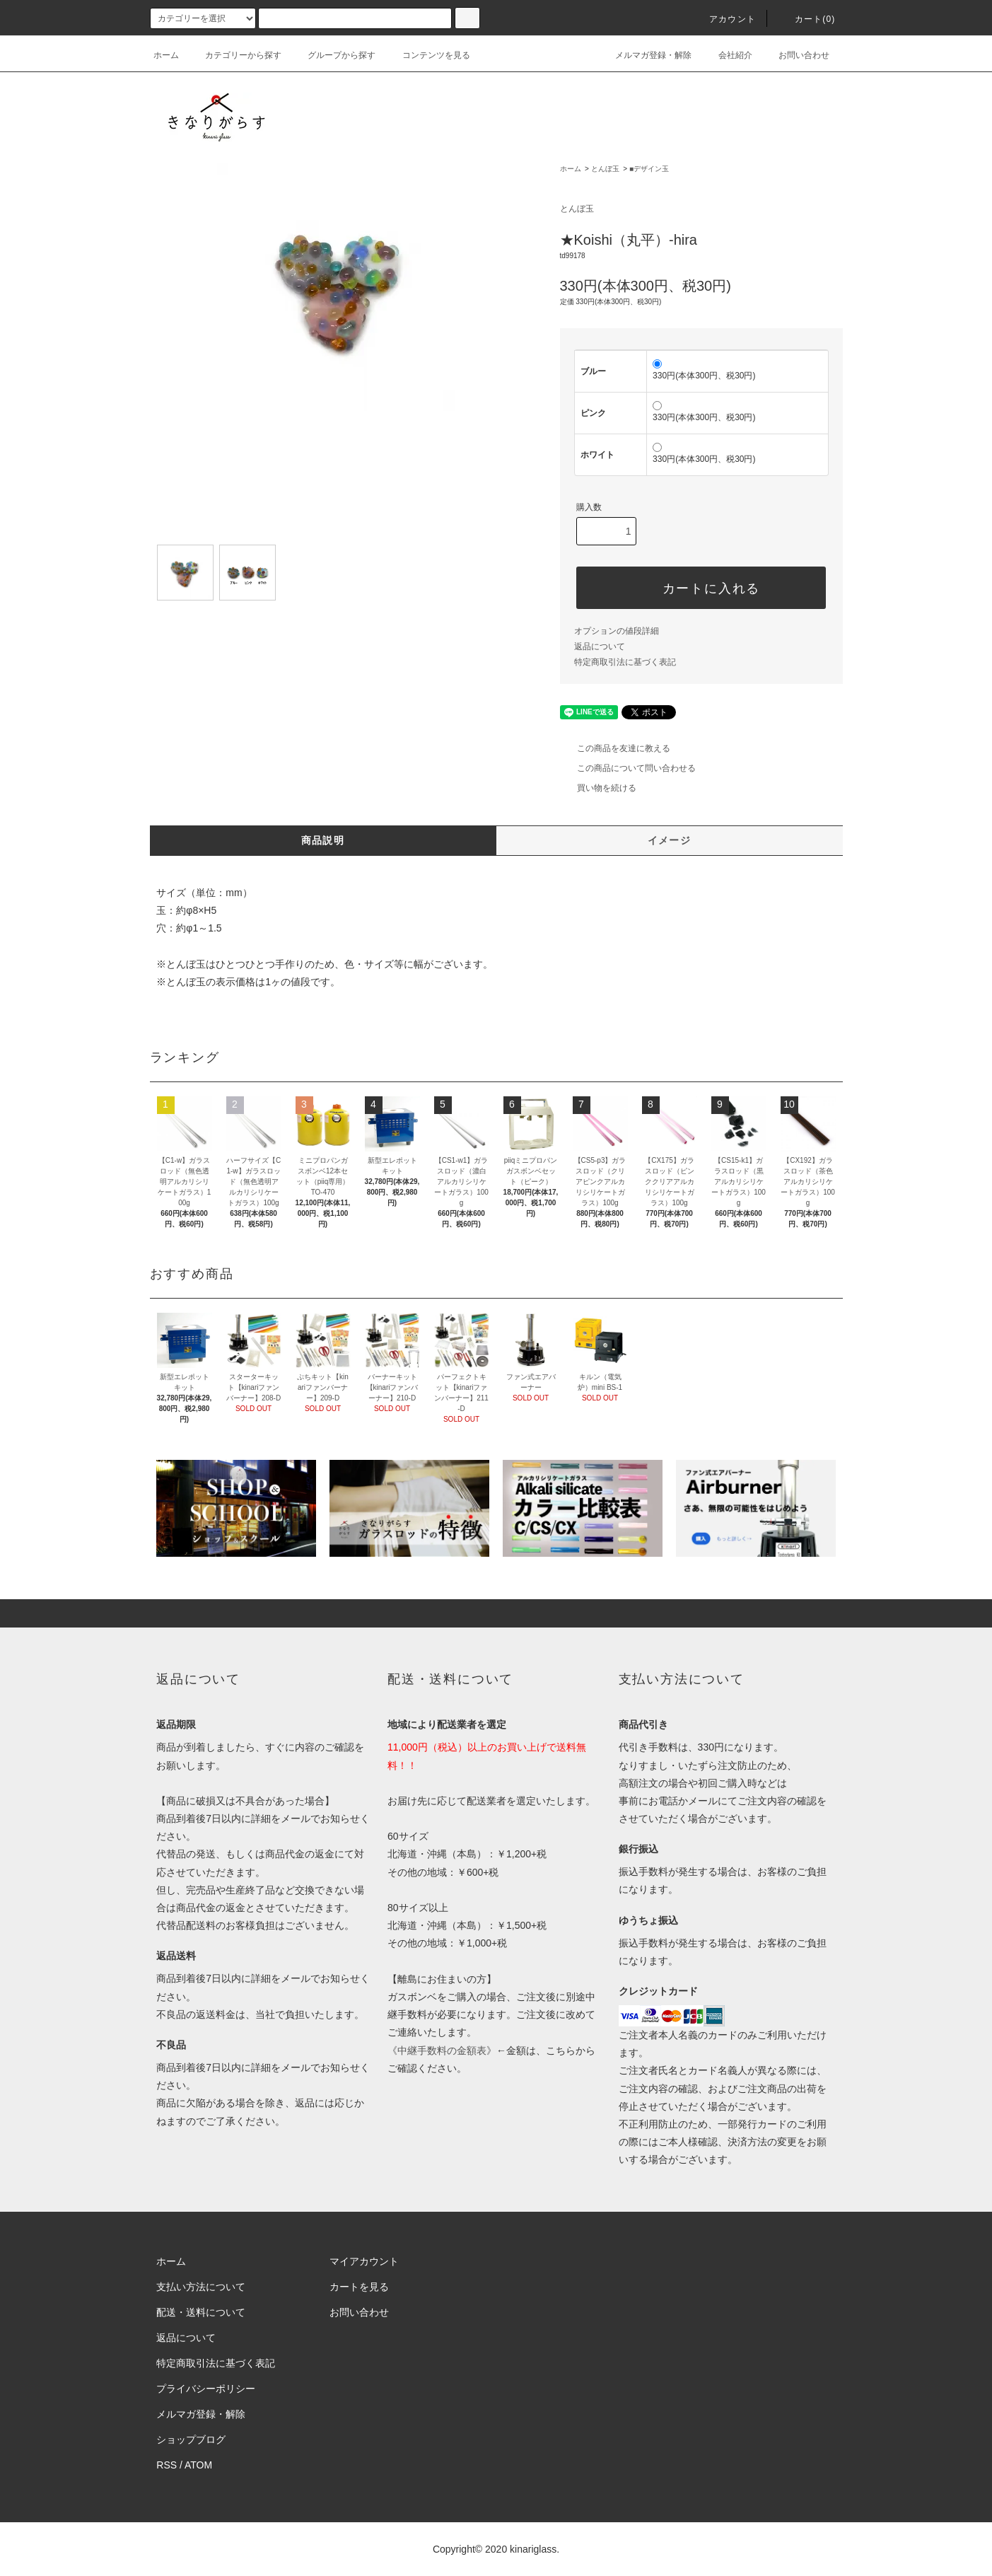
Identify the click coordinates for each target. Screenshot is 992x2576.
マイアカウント (364, 2261)
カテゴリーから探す (234, 55)
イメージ (670, 840)
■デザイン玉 (649, 169)
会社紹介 (726, 55)
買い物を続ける (598, 788)
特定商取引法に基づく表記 (625, 662)
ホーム (166, 55)
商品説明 (323, 840)
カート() (807, 19)
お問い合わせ (795, 55)
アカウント (724, 19)
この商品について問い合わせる (628, 768)
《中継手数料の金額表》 (441, 2050)
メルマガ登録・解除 (645, 55)
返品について (599, 646)
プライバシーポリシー (205, 2388)
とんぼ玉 (605, 169)
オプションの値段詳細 (616, 631)
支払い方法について (200, 2286)
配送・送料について (200, 2312)
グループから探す (333, 55)
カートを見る (359, 2286)
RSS (166, 2465)
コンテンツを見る (427, 55)
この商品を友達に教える (615, 748)
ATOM (198, 2465)
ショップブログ (191, 2439)
